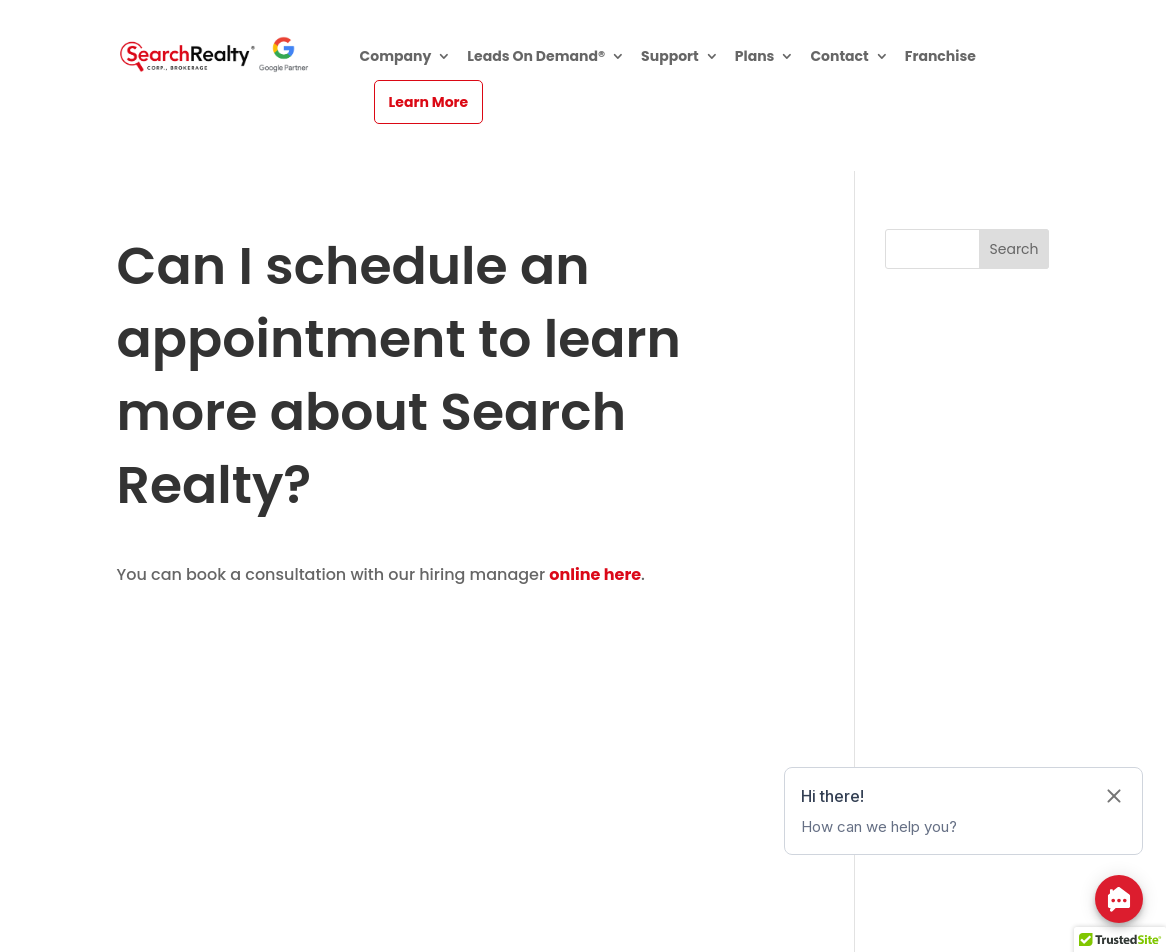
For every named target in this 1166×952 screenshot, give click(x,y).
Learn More (429, 102)
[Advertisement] (460, 729)
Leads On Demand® (536, 57)
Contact (839, 57)
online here (595, 574)
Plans (755, 57)
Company (396, 57)
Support (670, 57)
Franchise (940, 57)
